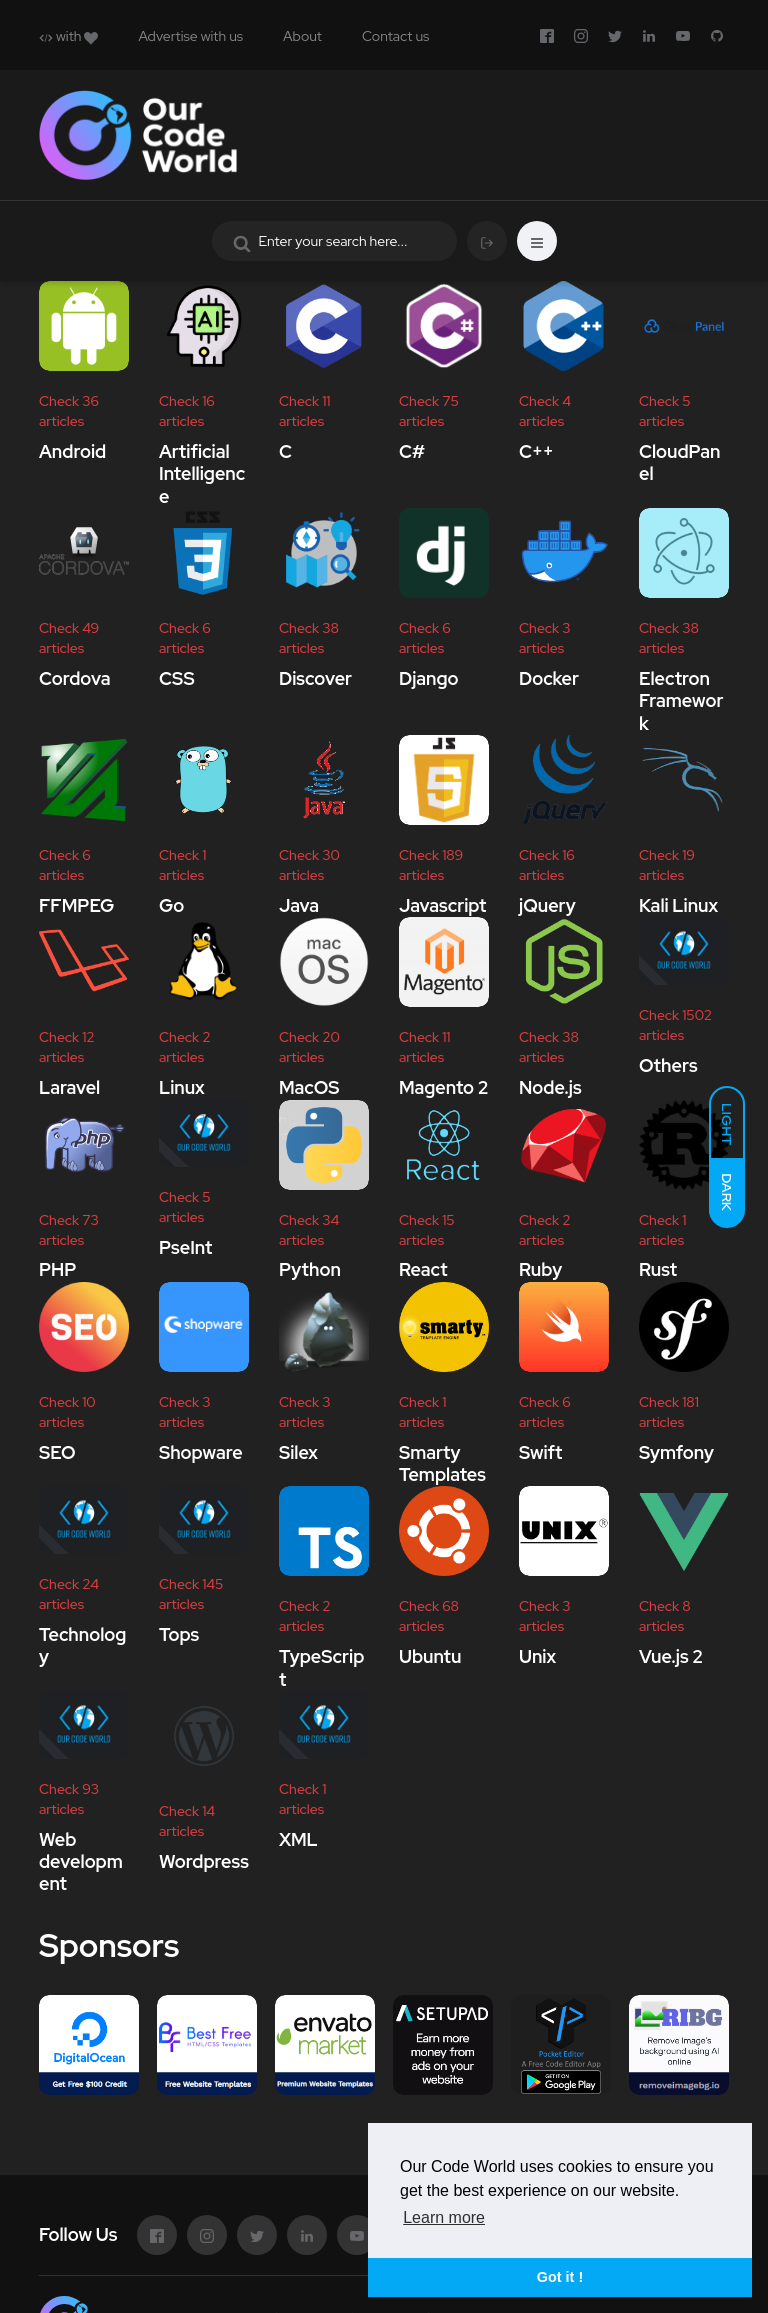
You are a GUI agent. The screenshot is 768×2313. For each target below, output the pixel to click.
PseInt (185, 1247)
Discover (315, 678)
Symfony (676, 1452)
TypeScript (321, 1667)
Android (72, 451)
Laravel (69, 1087)
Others (668, 1065)
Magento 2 (444, 1087)
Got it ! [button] (560, 2277)
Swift (540, 1452)
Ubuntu (430, 1656)
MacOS (309, 1087)
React (423, 1270)
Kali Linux (678, 905)
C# (412, 451)
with (68, 36)
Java (299, 905)
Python (310, 1270)
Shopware (201, 1452)
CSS (177, 678)
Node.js (550, 1087)
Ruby (540, 1270)
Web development (81, 1862)
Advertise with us (190, 36)
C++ (536, 451)
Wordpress (204, 1861)
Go (171, 905)
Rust (658, 1270)
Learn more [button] (444, 2217)
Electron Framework (681, 701)
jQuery (547, 905)
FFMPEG (76, 905)
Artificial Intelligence (202, 474)
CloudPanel (679, 462)
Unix (537, 1656)
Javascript (442, 905)
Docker (549, 678)
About (302, 36)
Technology (82, 1645)
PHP (57, 1270)
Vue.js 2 (671, 1656)
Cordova (75, 678)
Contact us (395, 36)
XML (298, 1839)
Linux (182, 1087)
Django (429, 678)
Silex (298, 1452)
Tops (179, 1634)
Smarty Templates (442, 1463)
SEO (57, 1452)
